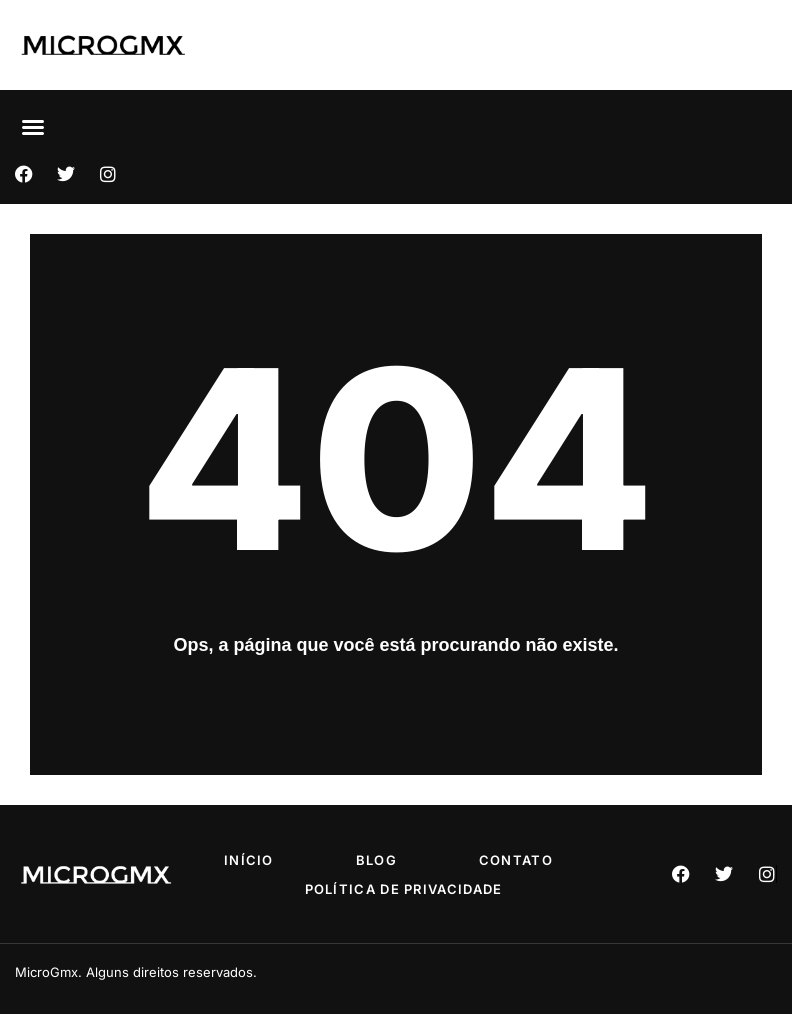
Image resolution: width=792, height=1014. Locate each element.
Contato (516, 860)
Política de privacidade (404, 889)
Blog (376, 860)
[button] (33, 127)
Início (249, 860)
